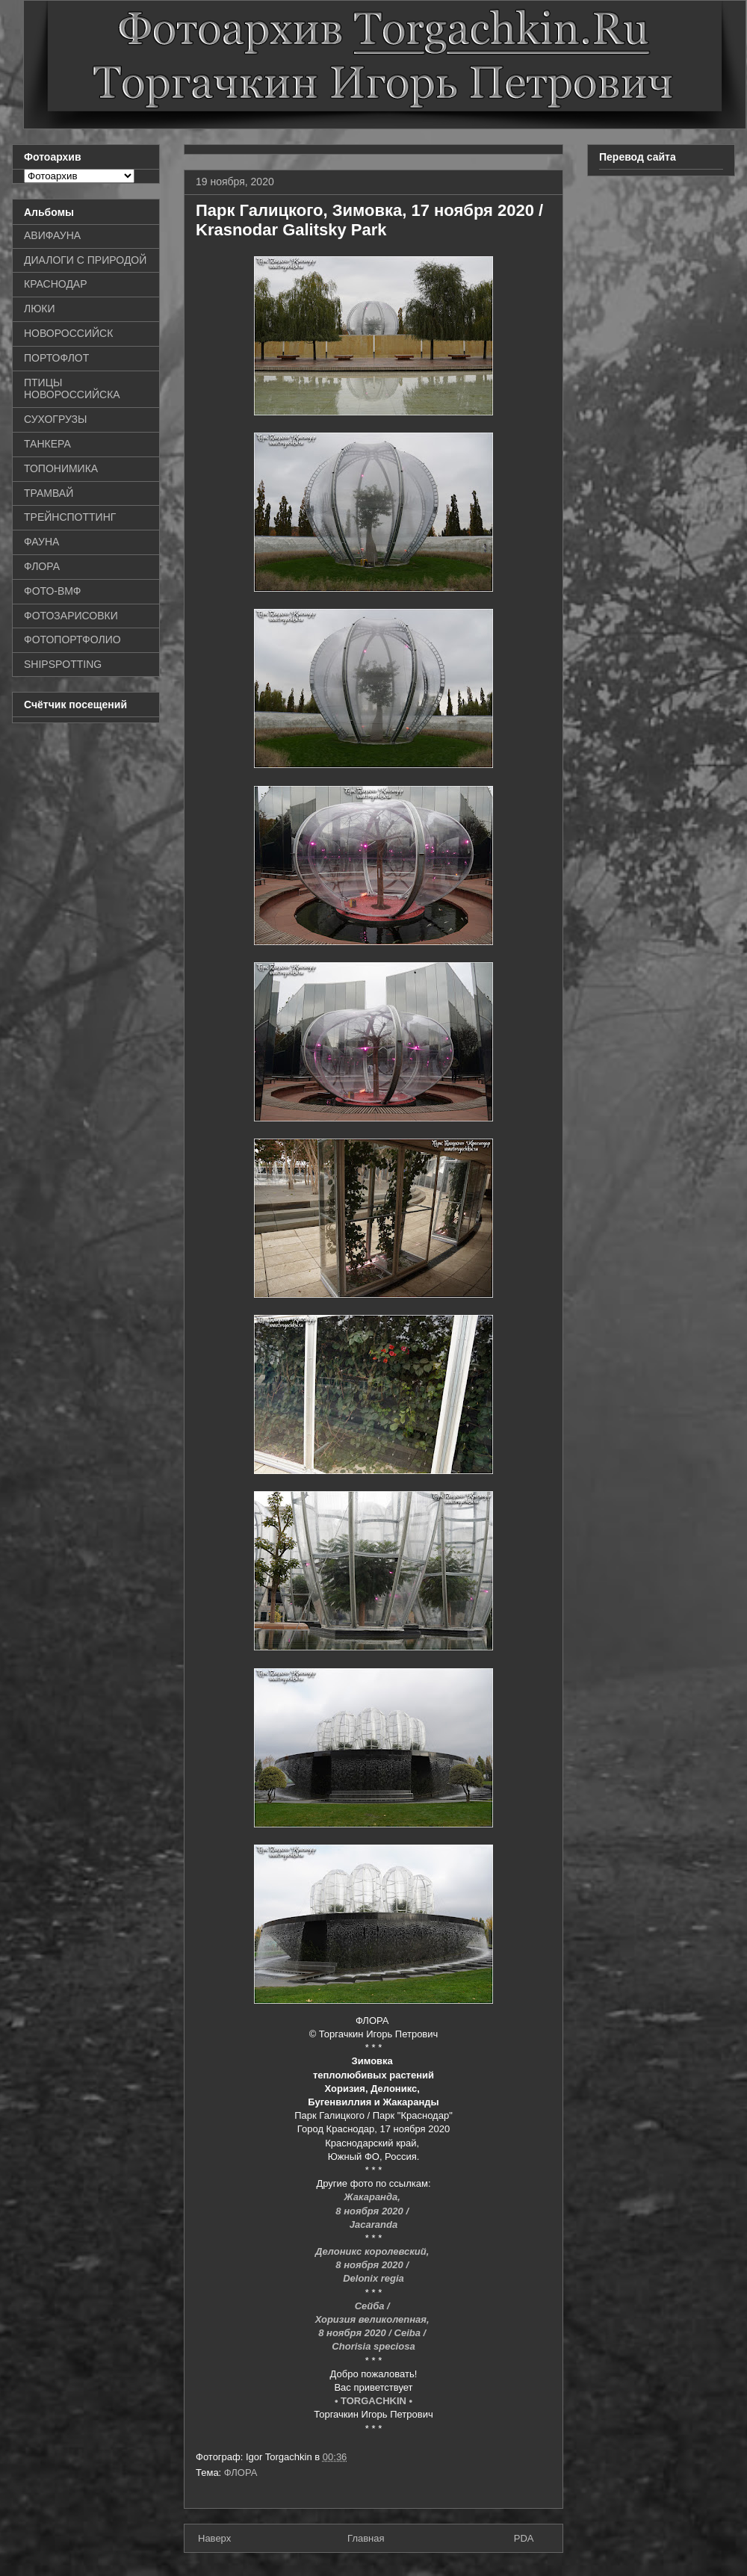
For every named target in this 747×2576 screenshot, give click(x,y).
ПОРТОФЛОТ (56, 358)
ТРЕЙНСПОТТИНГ (70, 517)
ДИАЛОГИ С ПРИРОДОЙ (85, 260)
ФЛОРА (241, 2472)
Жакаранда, (373, 2196)
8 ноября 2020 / (373, 2211)
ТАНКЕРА (47, 444)
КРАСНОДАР (55, 284)
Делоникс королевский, (373, 2251)
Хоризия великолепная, (373, 2319)
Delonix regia (373, 2278)
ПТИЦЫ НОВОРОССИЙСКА (72, 389)
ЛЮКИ (39, 309)
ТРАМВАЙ (48, 493)
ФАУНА (41, 542)
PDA (524, 2538)
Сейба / (374, 2306)
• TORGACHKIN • (373, 2400)
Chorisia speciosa (373, 2346)
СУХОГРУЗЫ (55, 419)
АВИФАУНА (52, 235)
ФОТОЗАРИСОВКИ (71, 616)
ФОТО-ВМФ (52, 591)
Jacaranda (373, 2224)
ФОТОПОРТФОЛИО (72, 639)
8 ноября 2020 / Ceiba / (373, 2332)
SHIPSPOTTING (63, 664)
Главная (365, 2538)
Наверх (214, 2538)
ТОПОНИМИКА (61, 468)
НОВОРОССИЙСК (68, 333)
